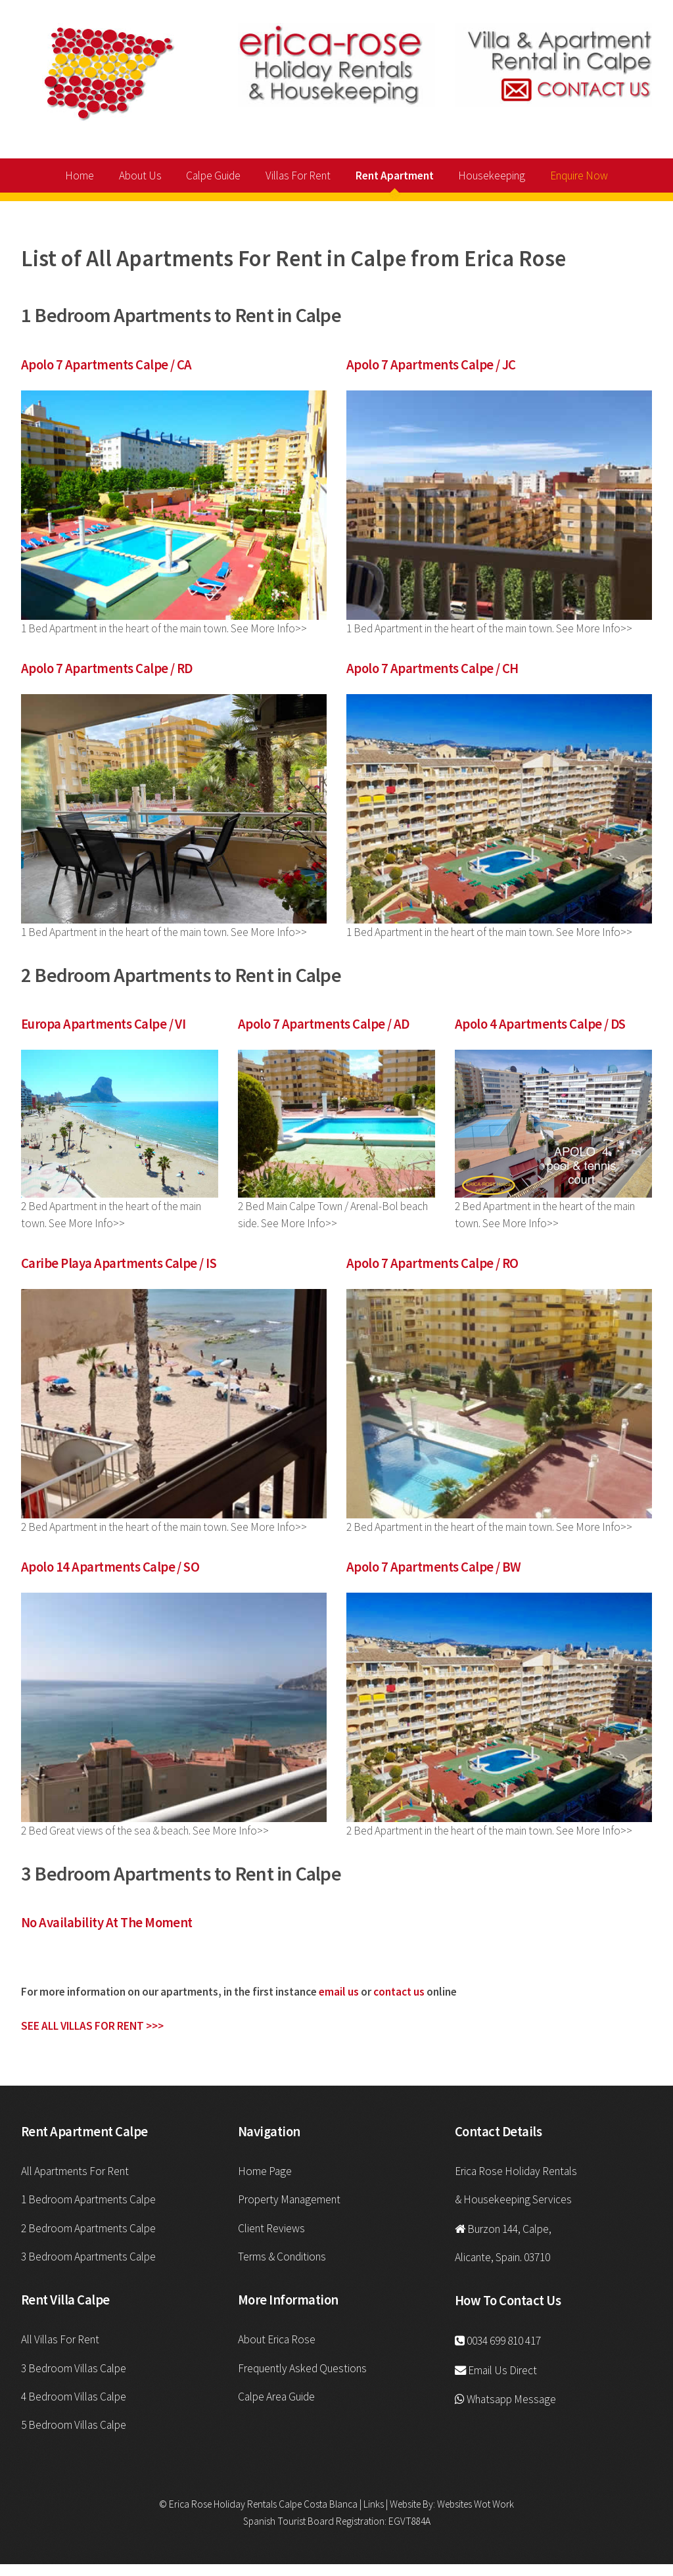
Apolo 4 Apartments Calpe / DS (540, 1024)
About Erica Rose (276, 2339)
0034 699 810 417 (504, 2340)
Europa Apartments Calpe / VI (103, 1024)
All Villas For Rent (60, 2339)
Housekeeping (491, 175)
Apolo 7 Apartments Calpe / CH (432, 668)
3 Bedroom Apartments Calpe (88, 2256)
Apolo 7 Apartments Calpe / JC (431, 364)
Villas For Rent (298, 175)
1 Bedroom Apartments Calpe (88, 2199)
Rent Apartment (395, 175)
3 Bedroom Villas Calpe (73, 2368)
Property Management (289, 2199)
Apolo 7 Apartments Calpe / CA (106, 364)
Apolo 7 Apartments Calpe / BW (433, 1567)
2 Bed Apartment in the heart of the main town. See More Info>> (164, 1527)
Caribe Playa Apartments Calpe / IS (118, 1263)
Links (372, 2504)
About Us (140, 175)
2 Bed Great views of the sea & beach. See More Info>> (145, 1830)
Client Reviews (271, 2228)
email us (339, 1991)
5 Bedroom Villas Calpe (73, 2425)
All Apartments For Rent (75, 2171)
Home (79, 175)
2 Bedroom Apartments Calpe (88, 2228)
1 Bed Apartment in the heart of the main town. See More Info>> (164, 628)
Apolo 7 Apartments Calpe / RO (432, 1263)
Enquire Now (579, 175)
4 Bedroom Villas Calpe (73, 2396)
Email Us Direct (502, 2370)
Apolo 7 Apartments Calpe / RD (107, 668)
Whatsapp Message (511, 2399)
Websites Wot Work (475, 2504)
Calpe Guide (213, 175)
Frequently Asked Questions (302, 2368)
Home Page (265, 2171)
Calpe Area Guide (276, 2396)
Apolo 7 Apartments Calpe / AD (323, 1024)
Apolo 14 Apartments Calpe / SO (110, 1567)
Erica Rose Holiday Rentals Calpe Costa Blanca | (265, 2504)
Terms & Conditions (282, 2256)
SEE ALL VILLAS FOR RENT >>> (92, 2026)
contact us (399, 1991)
